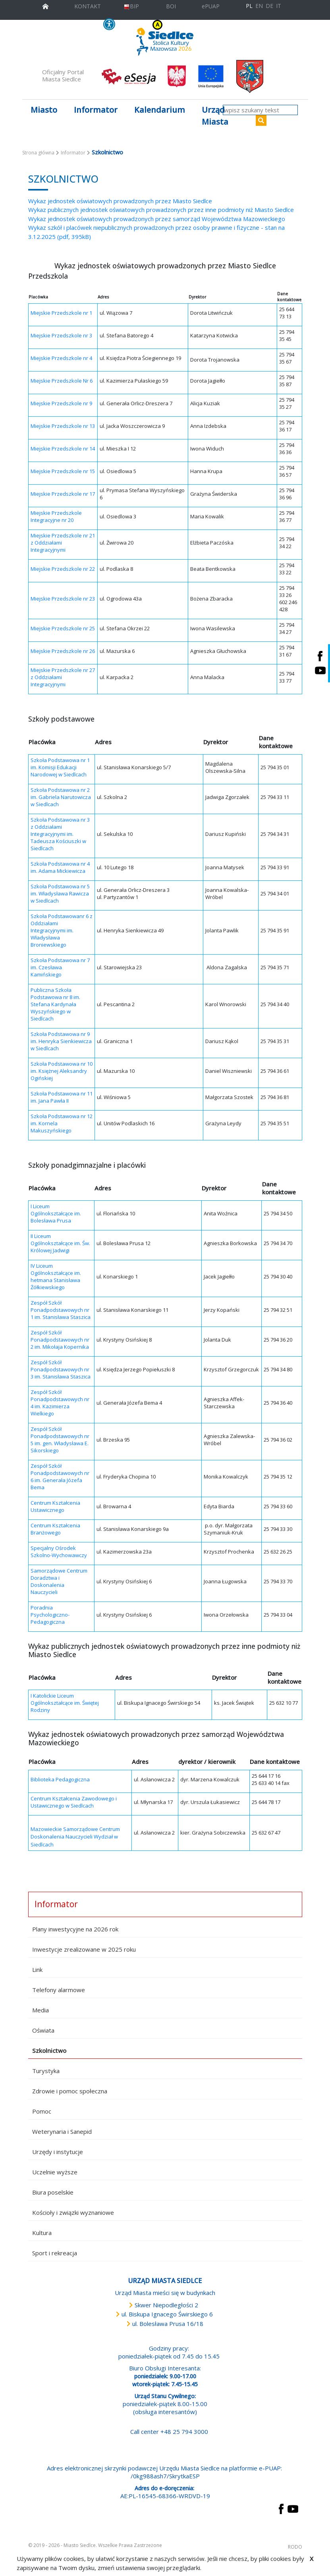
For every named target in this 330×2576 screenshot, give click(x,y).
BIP (131, 6)
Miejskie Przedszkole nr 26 (63, 651)
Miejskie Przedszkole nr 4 (61, 358)
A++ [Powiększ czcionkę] (215, 24)
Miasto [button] (44, 109)
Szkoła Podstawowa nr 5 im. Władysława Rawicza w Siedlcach (60, 893)
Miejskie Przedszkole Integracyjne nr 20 (56, 516)
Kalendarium (159, 109)
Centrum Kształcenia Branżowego (55, 1529)
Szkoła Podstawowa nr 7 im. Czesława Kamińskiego (60, 967)
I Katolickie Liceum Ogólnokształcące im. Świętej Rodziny (65, 1702)
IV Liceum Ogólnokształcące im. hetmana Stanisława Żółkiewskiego (56, 1276)
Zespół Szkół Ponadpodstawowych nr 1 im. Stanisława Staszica (61, 1310)
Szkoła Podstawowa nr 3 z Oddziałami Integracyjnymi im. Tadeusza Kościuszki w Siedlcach (60, 834)
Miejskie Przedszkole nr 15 (63, 471)
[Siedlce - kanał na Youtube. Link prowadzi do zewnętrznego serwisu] (320, 671)
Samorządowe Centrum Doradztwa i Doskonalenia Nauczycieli (59, 1581)
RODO (295, 2546)
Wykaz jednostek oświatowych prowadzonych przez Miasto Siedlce (120, 201)
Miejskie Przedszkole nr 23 (63, 598)
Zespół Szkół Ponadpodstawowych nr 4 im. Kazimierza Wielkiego (60, 1402)
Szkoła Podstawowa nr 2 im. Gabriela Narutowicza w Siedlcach (61, 797)
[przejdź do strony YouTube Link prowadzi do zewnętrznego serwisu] (293, 2508)
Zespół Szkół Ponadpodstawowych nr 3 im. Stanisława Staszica (61, 1369)
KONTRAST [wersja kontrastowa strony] (141, 25)
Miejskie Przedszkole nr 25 (63, 628)
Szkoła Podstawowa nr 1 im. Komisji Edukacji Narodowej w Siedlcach (60, 767)
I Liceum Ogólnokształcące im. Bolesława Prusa (56, 1213)
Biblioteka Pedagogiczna (60, 1779)
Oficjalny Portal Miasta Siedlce (63, 75)
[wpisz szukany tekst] (260, 110)
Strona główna (38, 152)
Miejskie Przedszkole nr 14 (63, 448)
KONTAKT (87, 6)
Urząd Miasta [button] (215, 115)
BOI (171, 6)
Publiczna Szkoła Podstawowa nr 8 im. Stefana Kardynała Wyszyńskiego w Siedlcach (55, 1004)
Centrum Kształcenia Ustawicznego (55, 1506)
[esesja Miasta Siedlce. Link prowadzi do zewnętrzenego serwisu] (129, 76)
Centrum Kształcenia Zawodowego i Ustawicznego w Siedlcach (74, 1802)
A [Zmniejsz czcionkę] (198, 24)
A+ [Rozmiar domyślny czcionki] (204, 24)
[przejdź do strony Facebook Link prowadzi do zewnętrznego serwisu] (281, 2508)
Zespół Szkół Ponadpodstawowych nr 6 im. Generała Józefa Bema (60, 1476)
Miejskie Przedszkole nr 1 (61, 312)
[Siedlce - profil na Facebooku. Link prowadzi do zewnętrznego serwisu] (320, 656)
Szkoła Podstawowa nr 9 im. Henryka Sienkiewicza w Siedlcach (61, 1041)
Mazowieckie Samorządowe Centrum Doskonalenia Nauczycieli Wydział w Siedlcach (75, 1836)
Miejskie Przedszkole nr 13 (63, 425)
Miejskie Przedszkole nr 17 (63, 493)
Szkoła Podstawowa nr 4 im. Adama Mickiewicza (60, 867)
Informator (73, 152)
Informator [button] (96, 109)
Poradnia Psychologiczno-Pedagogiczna (50, 1614)
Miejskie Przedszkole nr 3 (61, 335)
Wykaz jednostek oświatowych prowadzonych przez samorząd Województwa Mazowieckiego (156, 219)
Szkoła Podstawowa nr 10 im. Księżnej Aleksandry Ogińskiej (62, 1071)
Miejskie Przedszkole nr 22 (63, 568)
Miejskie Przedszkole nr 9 (61, 403)
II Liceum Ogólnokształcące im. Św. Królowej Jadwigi (60, 1243)
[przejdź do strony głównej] (45, 5)
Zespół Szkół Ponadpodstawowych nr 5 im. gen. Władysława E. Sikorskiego (60, 1439)
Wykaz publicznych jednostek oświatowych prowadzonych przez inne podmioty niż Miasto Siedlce (161, 210)
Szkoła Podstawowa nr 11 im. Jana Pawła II (62, 1097)
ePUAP (211, 6)
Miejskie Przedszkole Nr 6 (62, 380)
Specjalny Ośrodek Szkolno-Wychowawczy (59, 1551)
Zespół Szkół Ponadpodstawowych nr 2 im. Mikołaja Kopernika (60, 1339)
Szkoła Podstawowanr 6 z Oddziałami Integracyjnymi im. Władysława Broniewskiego (62, 930)
